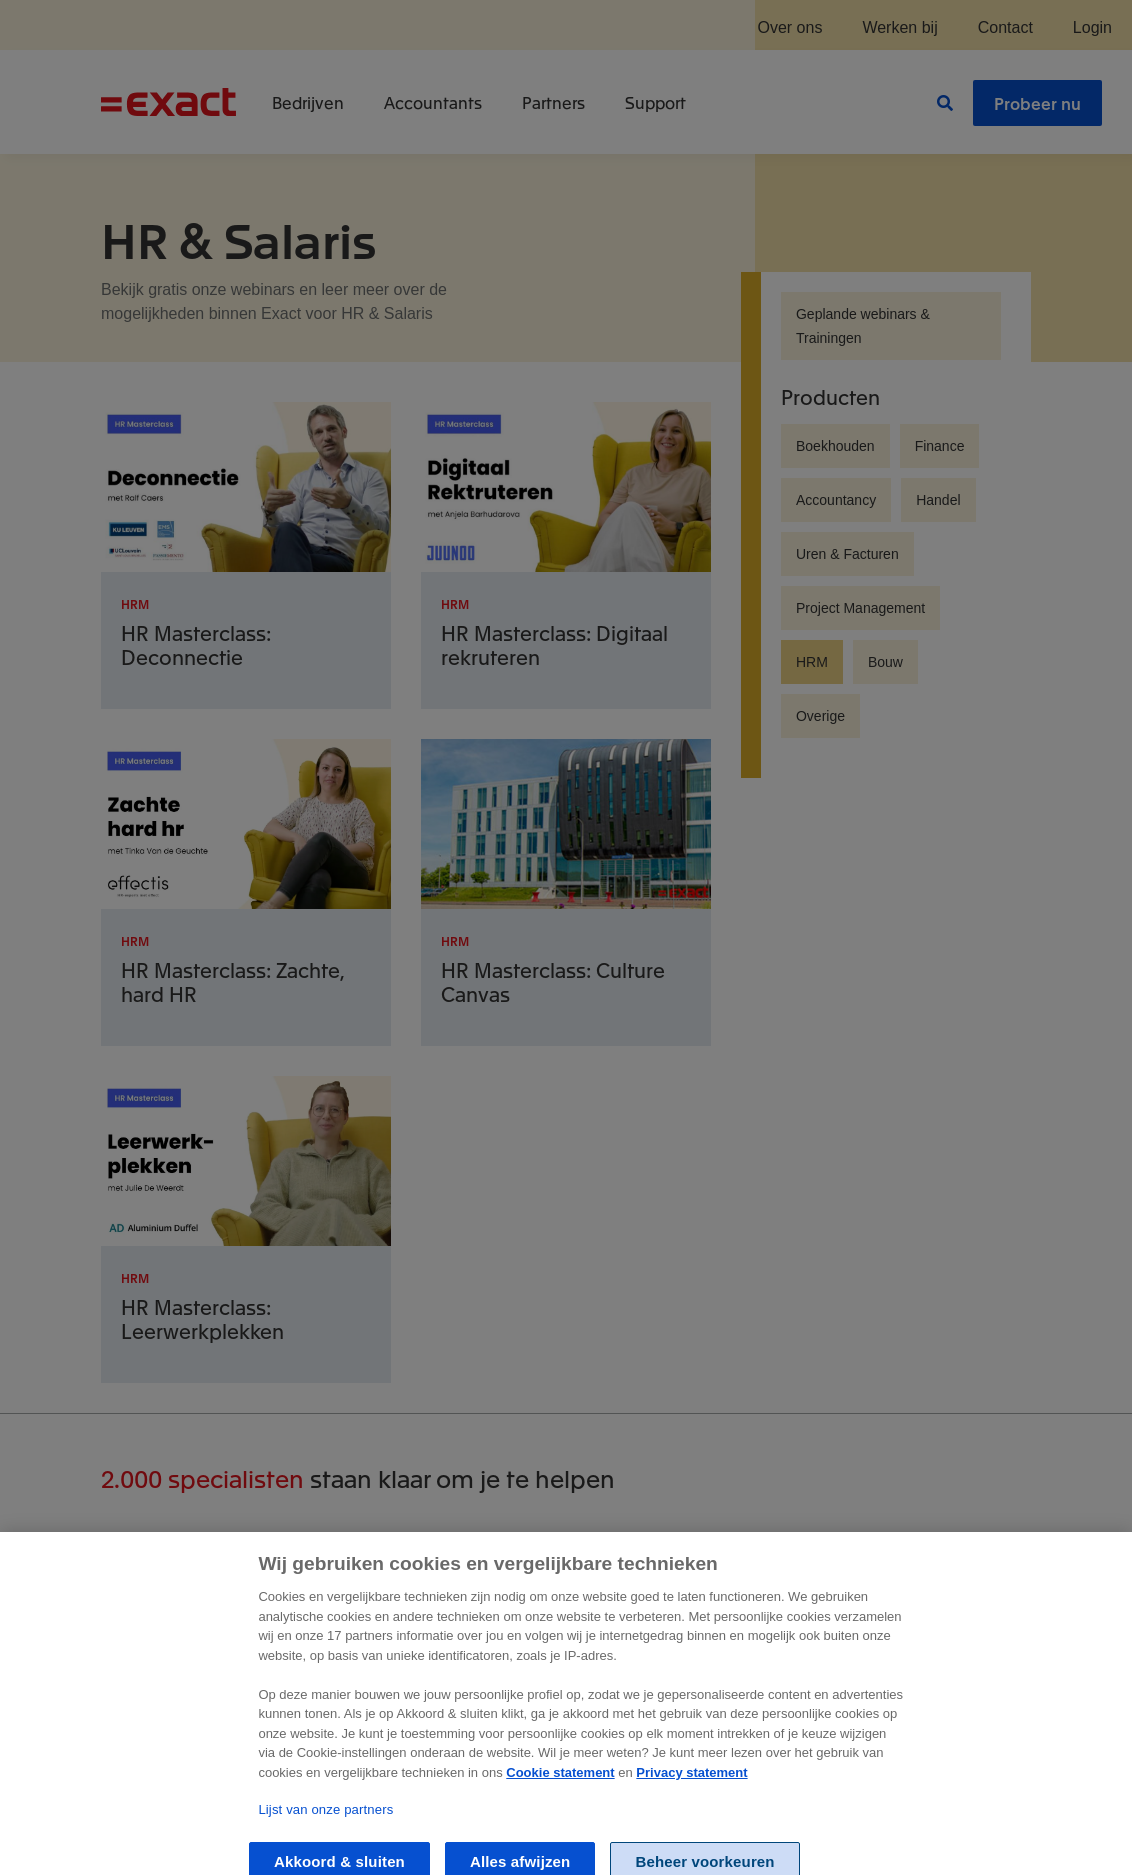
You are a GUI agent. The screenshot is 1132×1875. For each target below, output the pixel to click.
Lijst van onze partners (325, 1833)
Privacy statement (691, 1795)
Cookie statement (560, 1795)
